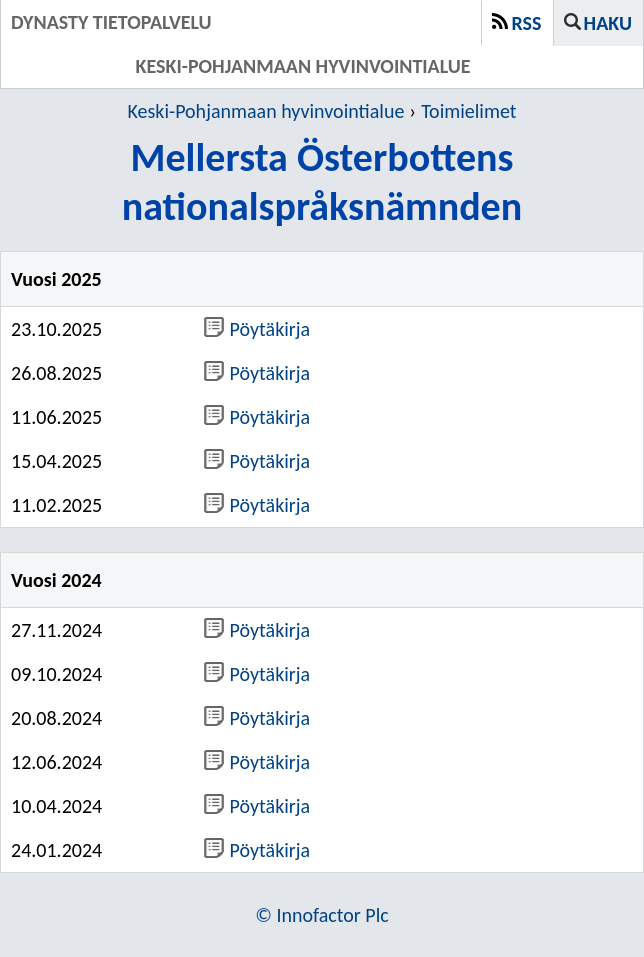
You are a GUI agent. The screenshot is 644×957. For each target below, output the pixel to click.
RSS (527, 23)
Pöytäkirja (257, 329)
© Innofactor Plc (322, 915)
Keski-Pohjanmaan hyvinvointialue (266, 111)
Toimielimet (468, 111)
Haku (608, 23)
